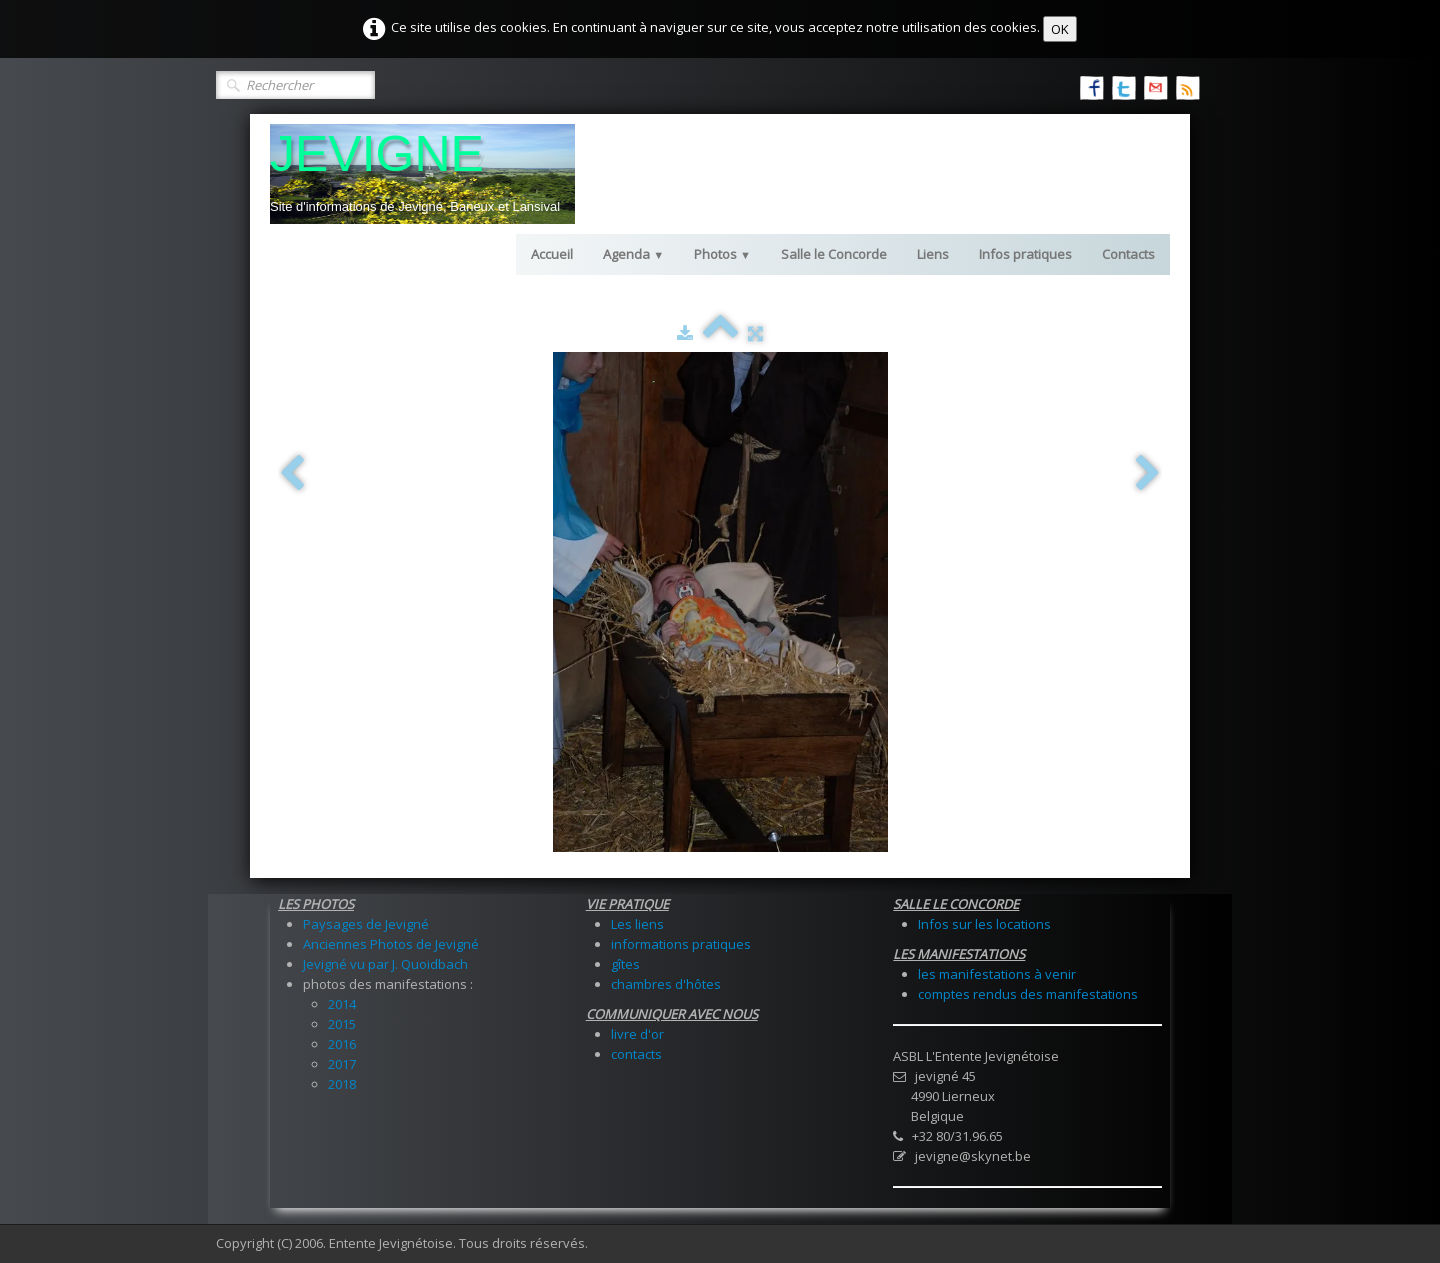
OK (1060, 29)
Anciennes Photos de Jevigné (391, 944)
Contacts (1128, 254)
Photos (722, 254)
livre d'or (637, 1034)
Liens (933, 254)
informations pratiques (681, 944)
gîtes (625, 964)
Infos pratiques (1025, 254)
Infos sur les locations (984, 924)
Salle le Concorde (834, 254)
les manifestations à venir (997, 974)
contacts (636, 1054)
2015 (342, 1024)
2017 (342, 1064)
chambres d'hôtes (666, 984)
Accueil (552, 254)
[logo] (422, 174)
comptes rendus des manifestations (1028, 994)
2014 (342, 1004)
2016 (342, 1044)
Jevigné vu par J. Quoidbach (385, 964)
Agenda (633, 254)
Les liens (637, 924)
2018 (342, 1084)
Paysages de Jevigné (366, 924)
